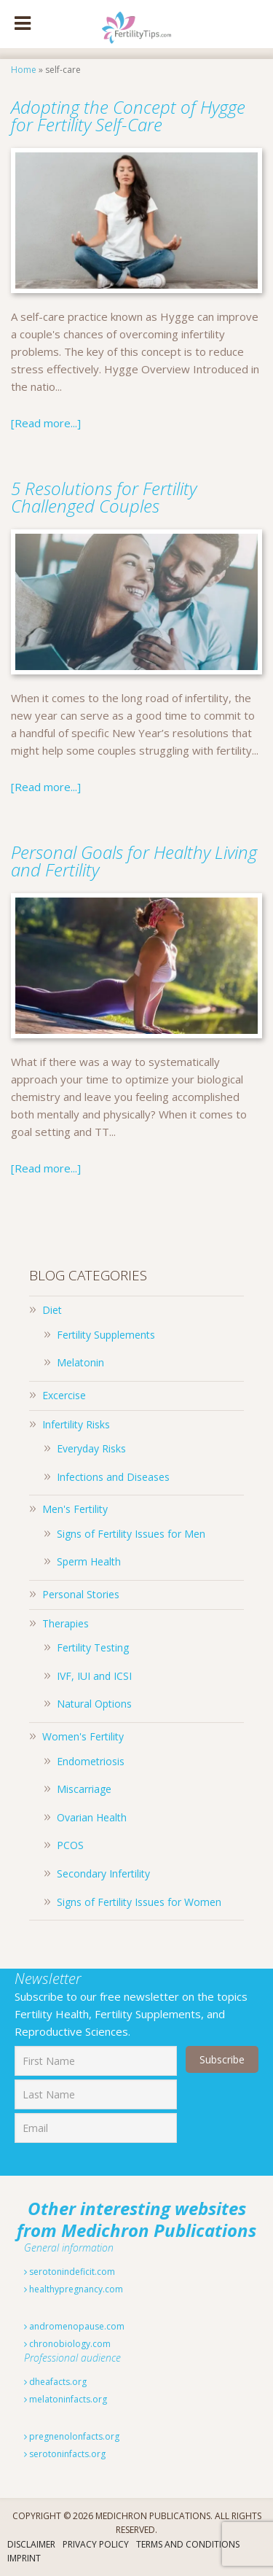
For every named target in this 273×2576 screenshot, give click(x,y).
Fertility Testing (93, 1647)
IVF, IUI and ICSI (94, 1676)
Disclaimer (31, 2544)
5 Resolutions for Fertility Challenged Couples (104, 497)
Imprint (24, 2558)
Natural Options (94, 1704)
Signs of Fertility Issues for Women (139, 1902)
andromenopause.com (74, 2326)
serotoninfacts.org (65, 2454)
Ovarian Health (92, 1817)
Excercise (64, 1395)
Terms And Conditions (188, 2544)
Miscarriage (84, 1789)
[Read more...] (46, 423)
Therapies (65, 1623)
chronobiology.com (67, 2344)
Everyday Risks (91, 1448)
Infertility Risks (76, 1424)
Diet (52, 1310)
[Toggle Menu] (22, 24)
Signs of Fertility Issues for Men (131, 1534)
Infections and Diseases (113, 1477)
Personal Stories (80, 1594)
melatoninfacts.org (65, 2399)
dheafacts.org (55, 2381)
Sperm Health (89, 1561)
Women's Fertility (83, 1736)
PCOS (70, 1845)
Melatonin (80, 1362)
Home (23, 69)
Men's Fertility (75, 1509)
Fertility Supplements (106, 1335)
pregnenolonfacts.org (71, 2436)
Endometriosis (90, 1761)
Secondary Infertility (103, 1873)
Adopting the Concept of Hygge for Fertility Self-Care (128, 115)
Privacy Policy (96, 2544)
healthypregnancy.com (73, 2289)
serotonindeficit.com (69, 2271)
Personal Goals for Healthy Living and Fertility (134, 861)
